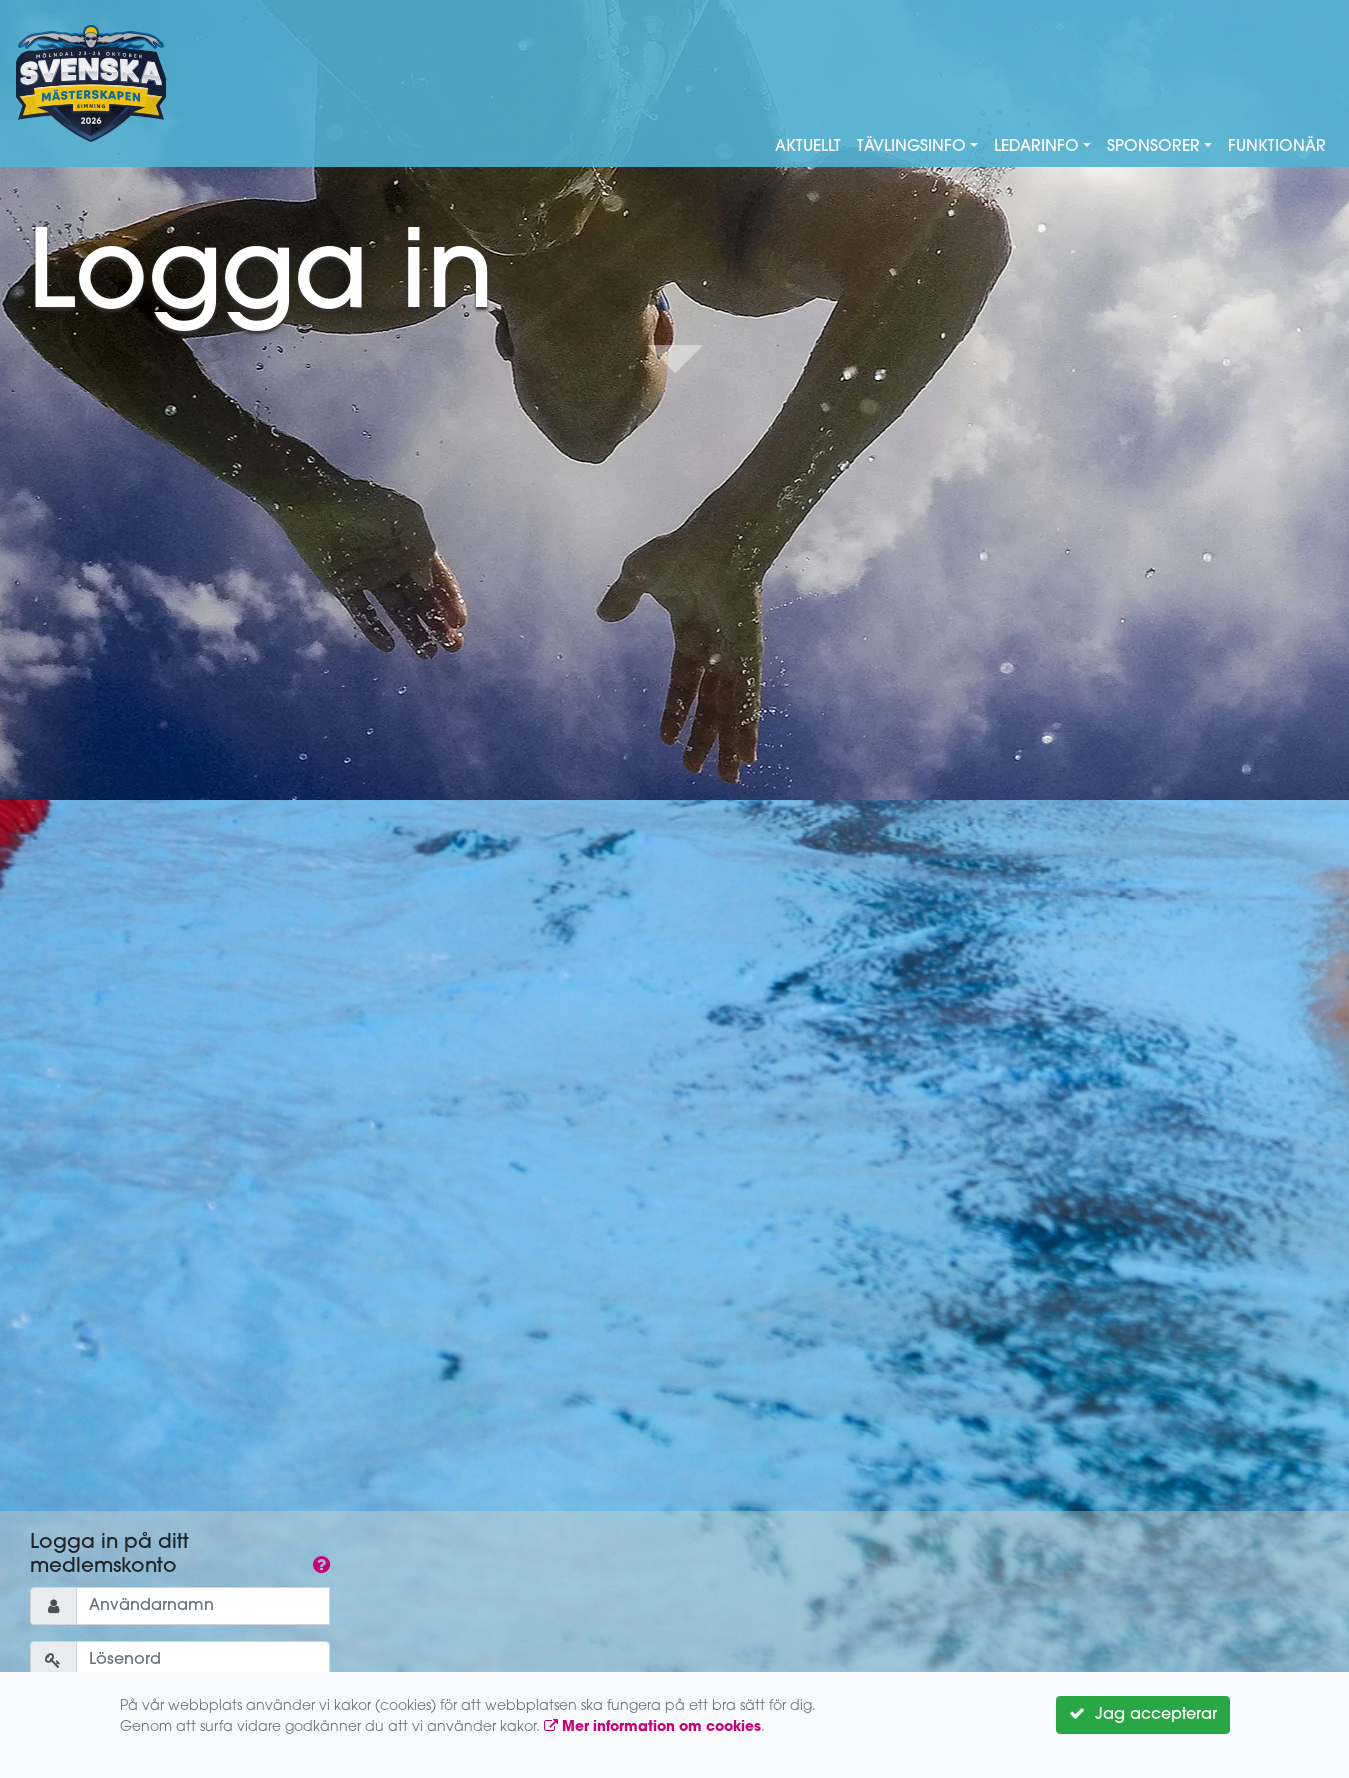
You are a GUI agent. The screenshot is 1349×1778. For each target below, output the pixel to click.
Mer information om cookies (652, 1727)
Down (675, 361)
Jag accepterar (1143, 1714)
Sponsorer (1153, 147)
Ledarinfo (1036, 147)
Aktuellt (808, 147)
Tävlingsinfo (911, 147)
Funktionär (1277, 147)
